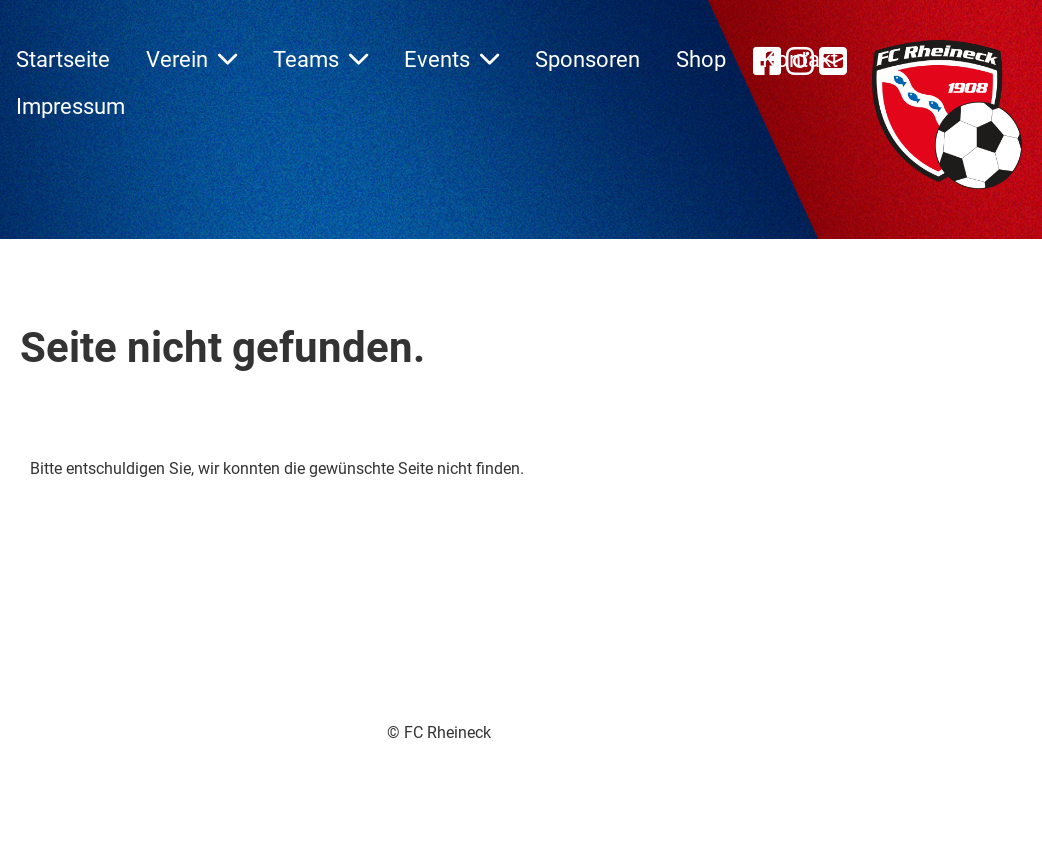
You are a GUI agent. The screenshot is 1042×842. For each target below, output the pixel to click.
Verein (191, 59)
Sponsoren (587, 59)
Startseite (63, 59)
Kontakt (800, 59)
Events (451, 59)
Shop (701, 59)
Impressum (70, 106)
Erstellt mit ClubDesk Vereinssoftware (383, 756)
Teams (320, 59)
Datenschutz (595, 755)
